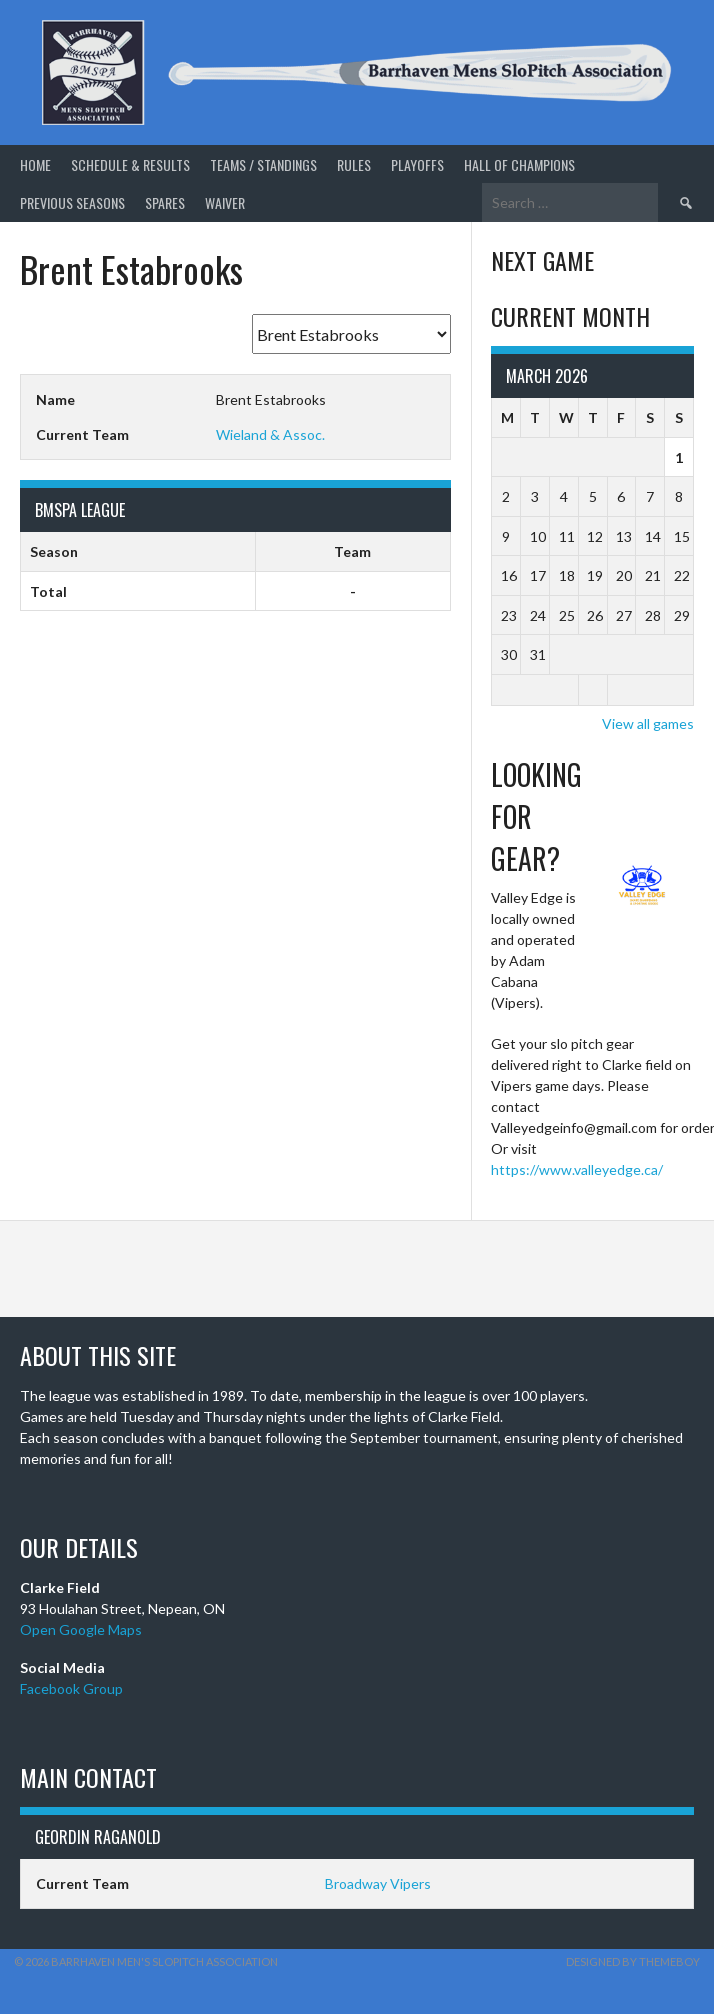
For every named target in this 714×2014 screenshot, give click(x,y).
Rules (354, 164)
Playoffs (417, 164)
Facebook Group (71, 1688)
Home (35, 164)
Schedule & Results (130, 164)
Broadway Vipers (378, 1883)
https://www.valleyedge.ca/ (577, 1169)
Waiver (225, 202)
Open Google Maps (81, 1629)
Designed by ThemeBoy (633, 1961)
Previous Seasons (72, 202)
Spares (165, 202)
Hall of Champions (519, 164)
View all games (648, 723)
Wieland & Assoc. (270, 434)
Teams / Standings (263, 164)
